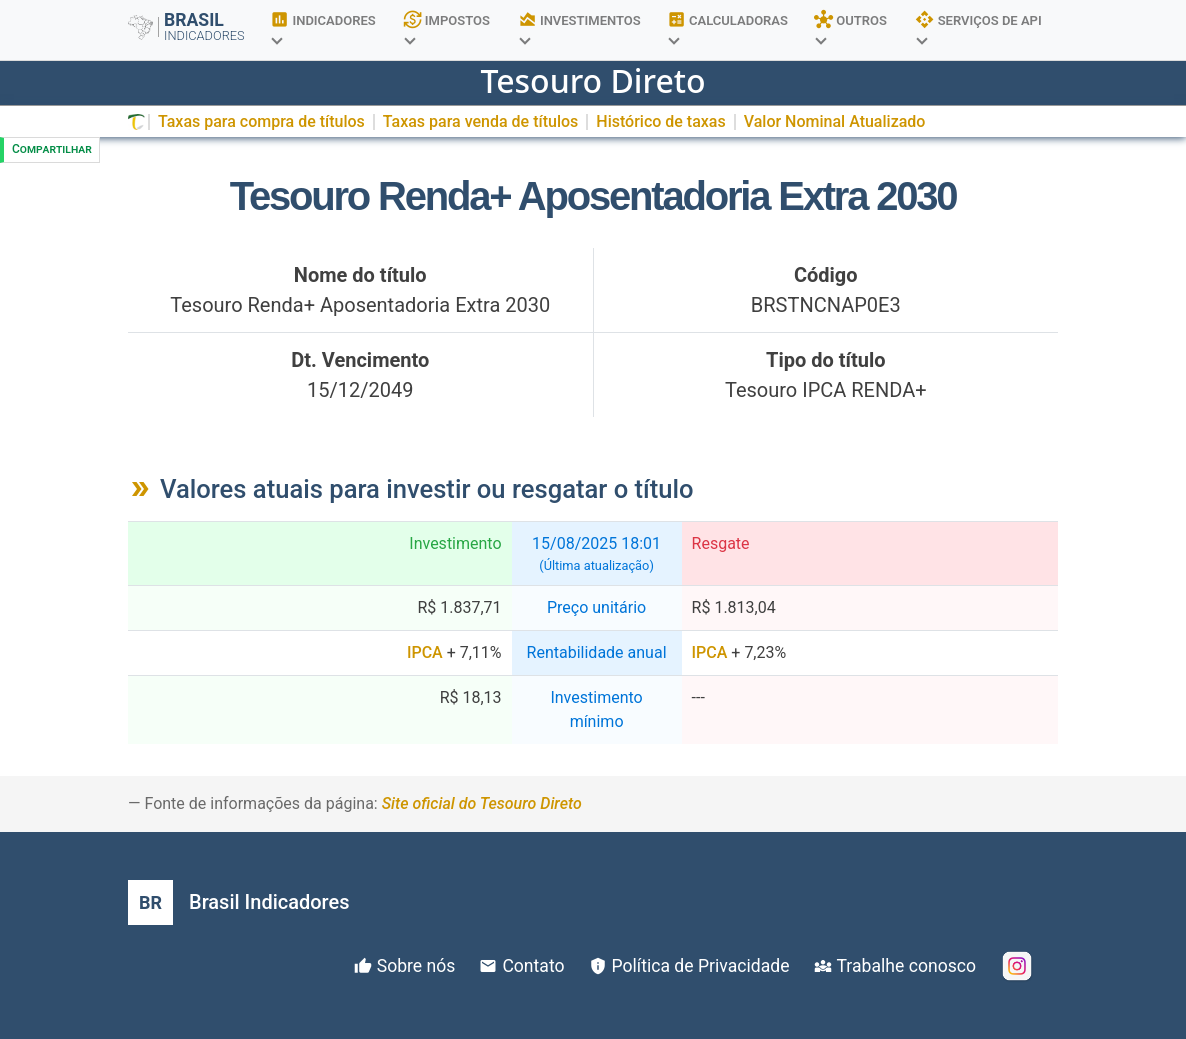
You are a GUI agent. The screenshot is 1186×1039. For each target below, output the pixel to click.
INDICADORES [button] (323, 26)
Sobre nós (416, 966)
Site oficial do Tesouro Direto (482, 803)
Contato (533, 966)
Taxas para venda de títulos (480, 121)
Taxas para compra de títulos (261, 121)
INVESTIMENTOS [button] (579, 26)
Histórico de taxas (660, 121)
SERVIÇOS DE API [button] (978, 26)
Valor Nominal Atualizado (835, 121)
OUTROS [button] (850, 26)
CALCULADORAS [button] (727, 26)
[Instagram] (1017, 966)
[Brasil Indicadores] (238, 902)
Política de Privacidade (701, 966)
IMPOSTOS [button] (446, 26)
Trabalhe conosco (906, 966)
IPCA (425, 652)
